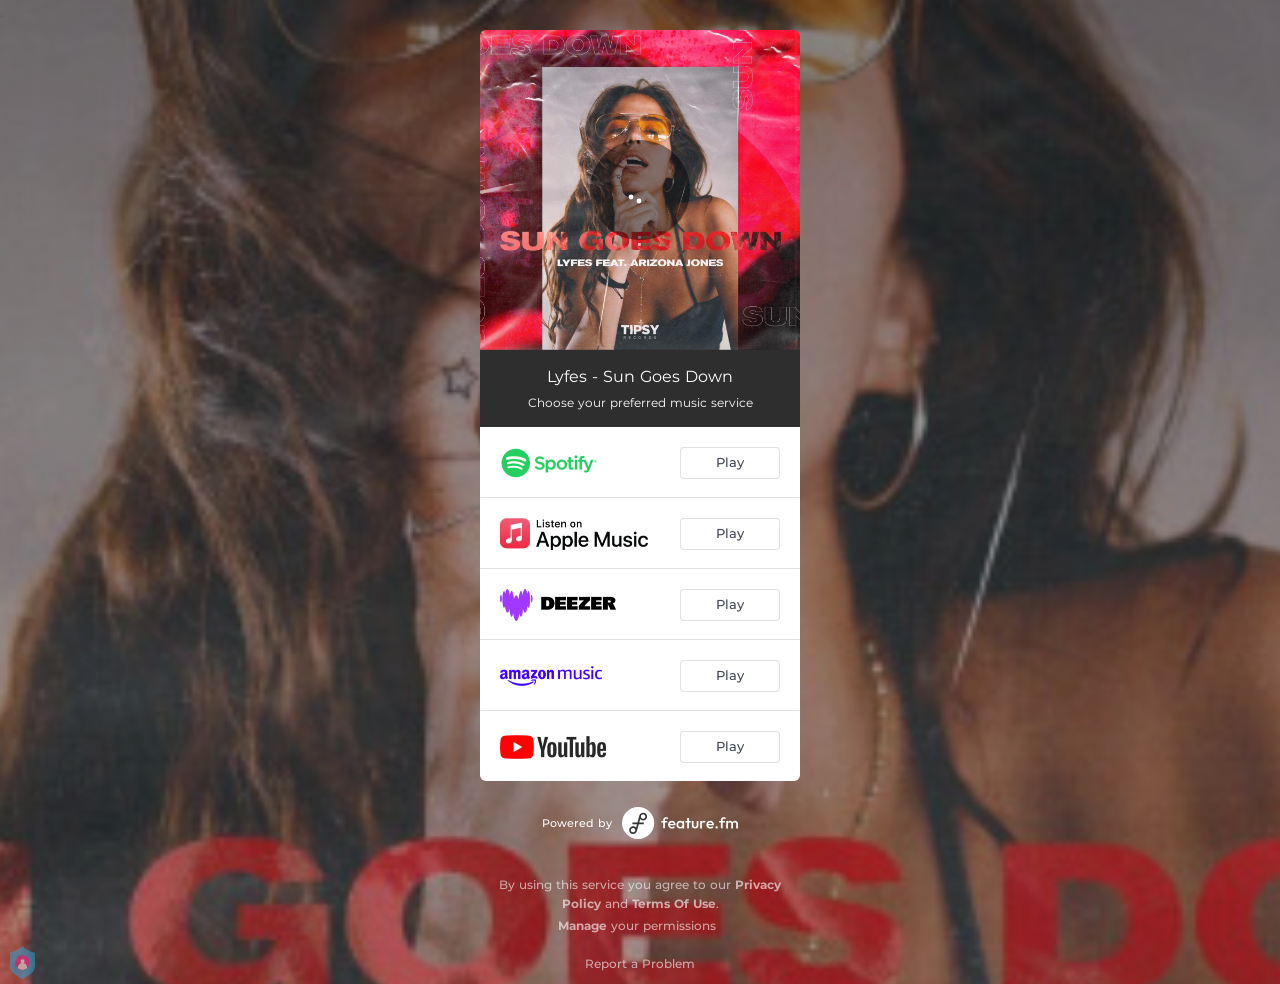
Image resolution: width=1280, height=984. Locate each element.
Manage (582, 925)
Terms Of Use (674, 903)
